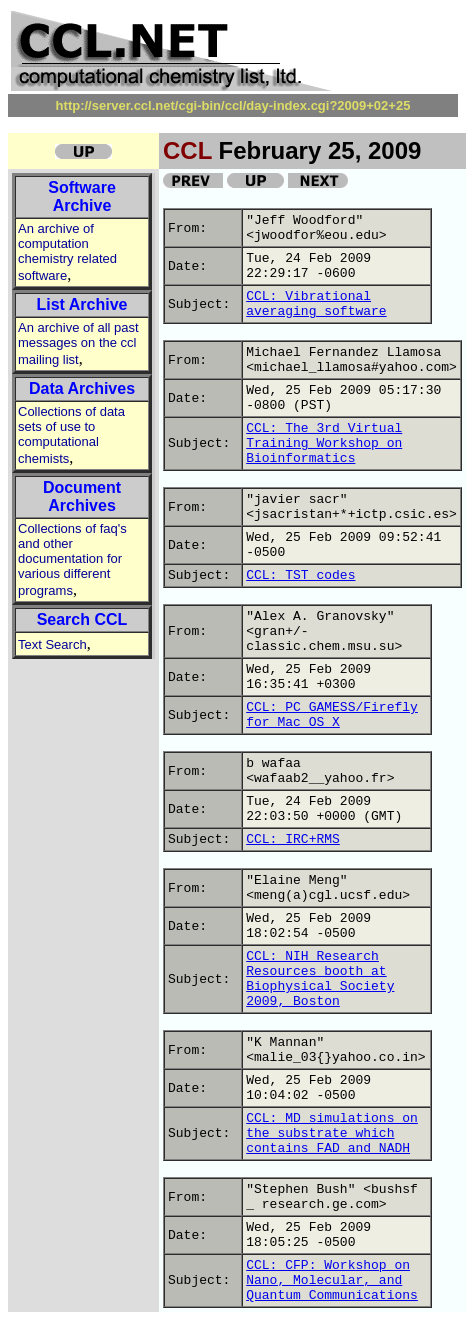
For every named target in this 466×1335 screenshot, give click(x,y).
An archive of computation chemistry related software (67, 252)
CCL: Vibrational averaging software (316, 304)
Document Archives (82, 496)
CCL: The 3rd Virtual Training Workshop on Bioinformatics (324, 443)
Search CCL (82, 619)
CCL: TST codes (300, 575)
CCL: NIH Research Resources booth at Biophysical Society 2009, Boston (320, 979)
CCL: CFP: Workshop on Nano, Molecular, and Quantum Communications (332, 1280)
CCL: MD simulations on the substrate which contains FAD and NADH (332, 1133)
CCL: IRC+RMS (293, 839)
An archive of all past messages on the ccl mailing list (78, 343)
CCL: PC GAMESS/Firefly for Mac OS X (332, 715)
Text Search (52, 644)
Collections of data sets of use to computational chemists (71, 435)
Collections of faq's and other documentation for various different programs (72, 559)
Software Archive (82, 196)
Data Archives (82, 388)
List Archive (82, 304)
